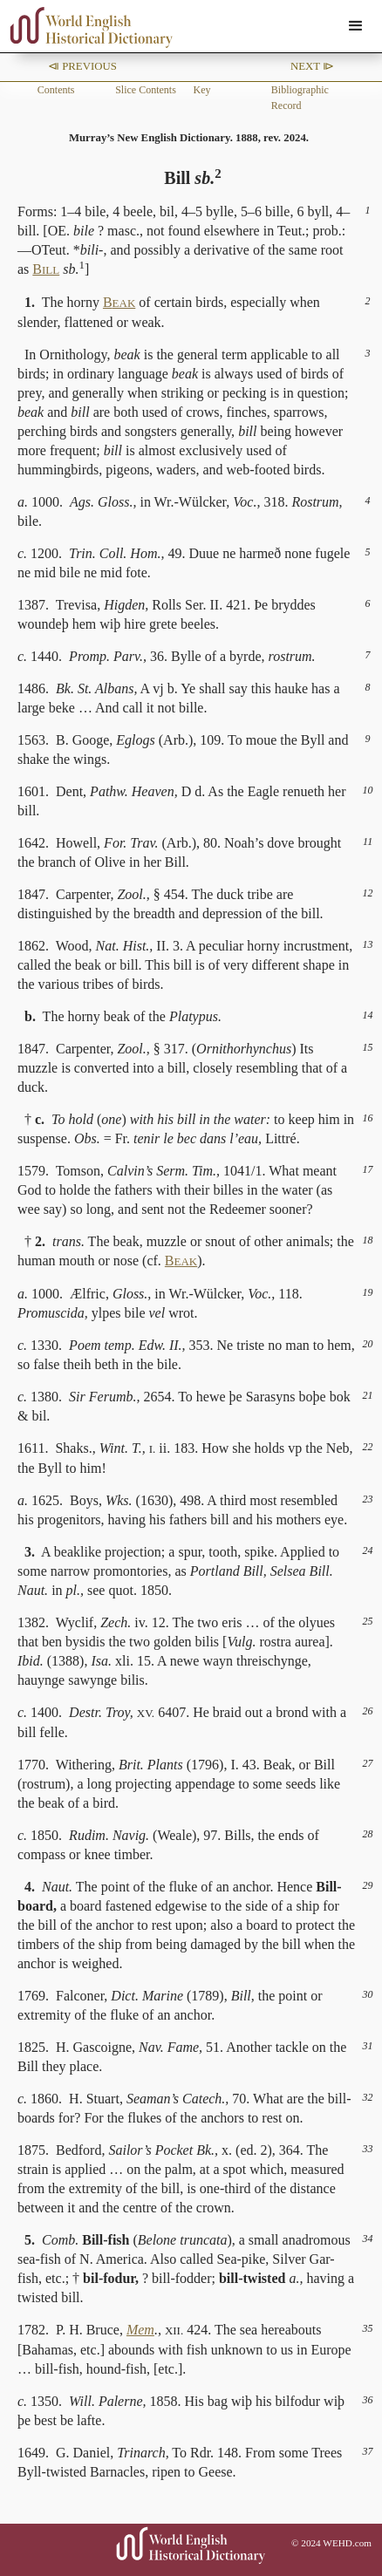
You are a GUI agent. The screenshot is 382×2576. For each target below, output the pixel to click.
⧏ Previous (82, 66)
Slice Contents (145, 90)
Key (201, 90)
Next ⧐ (312, 66)
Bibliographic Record (300, 98)
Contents (56, 90)
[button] (356, 26)
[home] (87, 27)
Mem (140, 2329)
